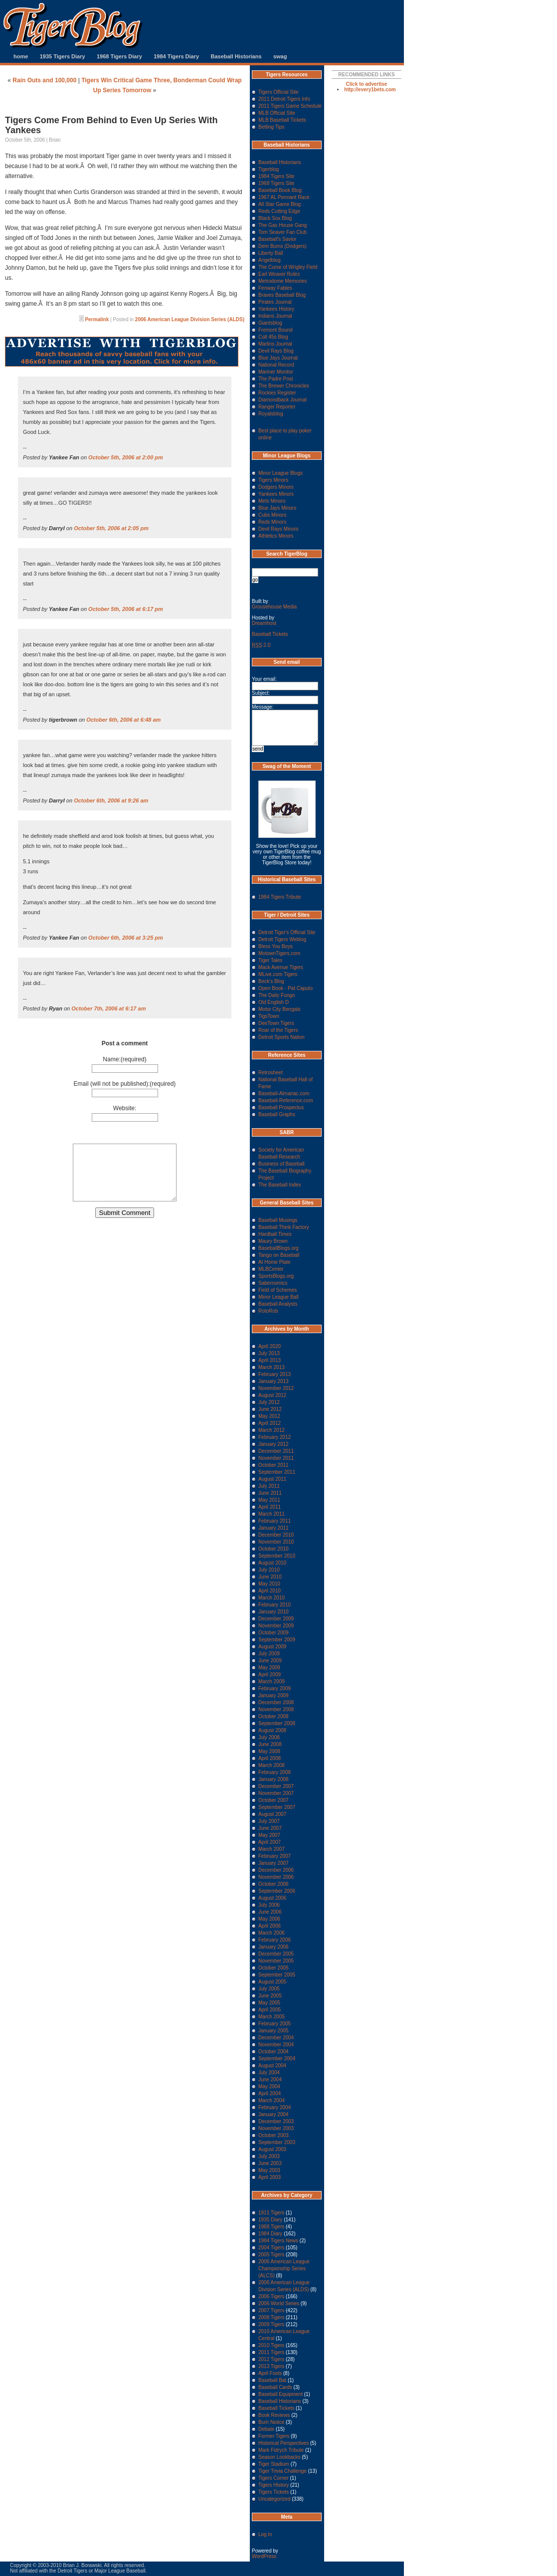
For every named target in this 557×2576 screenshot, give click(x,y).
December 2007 (276, 1786)
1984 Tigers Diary (176, 56)
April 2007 (269, 1842)
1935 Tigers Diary (62, 56)
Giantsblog (270, 323)
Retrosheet (270, 1072)
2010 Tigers (271, 2345)
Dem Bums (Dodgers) (282, 246)
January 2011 (273, 1528)
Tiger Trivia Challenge (282, 2471)
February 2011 (274, 1521)
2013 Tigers (271, 2366)
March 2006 (271, 1933)
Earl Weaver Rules (279, 274)
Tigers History (273, 2485)
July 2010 (269, 1570)
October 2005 (273, 1968)
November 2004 (276, 2044)
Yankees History (276, 309)
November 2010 (276, 1542)
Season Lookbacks (279, 2457)
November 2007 (276, 1793)
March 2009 (271, 1681)
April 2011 (269, 1507)
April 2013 (269, 1360)
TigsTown (268, 1016)
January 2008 (273, 1779)
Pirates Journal (275, 302)
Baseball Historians (235, 56)
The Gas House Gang (282, 225)
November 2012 (276, 1388)
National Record (276, 365)
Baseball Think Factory (283, 1227)
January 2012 (273, 1444)
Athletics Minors (276, 536)
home (20, 56)
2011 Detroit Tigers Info (284, 99)
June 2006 (270, 1912)
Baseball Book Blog (280, 190)
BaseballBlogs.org (278, 1248)
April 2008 (269, 1758)
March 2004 (271, 2100)
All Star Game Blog (279, 204)
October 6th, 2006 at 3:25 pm (125, 938)
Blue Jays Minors (277, 508)
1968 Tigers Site (276, 183)
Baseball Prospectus (281, 1107)
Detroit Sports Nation (281, 1037)
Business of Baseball (281, 1164)
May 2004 (269, 2086)
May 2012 (269, 1416)
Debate (266, 2429)
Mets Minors (271, 501)
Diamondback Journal (282, 399)
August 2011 (272, 1479)
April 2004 (269, 2093)
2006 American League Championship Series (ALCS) (284, 2268)
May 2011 (269, 1500)
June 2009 (270, 1660)
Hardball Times (275, 1234)
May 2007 (269, 1835)
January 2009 (273, 1695)
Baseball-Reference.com (285, 1100)
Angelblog (269, 260)
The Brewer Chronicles (283, 386)
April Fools (270, 2373)
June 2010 (270, 1577)
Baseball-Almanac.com (283, 1093)
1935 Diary (270, 2219)
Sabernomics (272, 1283)
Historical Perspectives (283, 2443)
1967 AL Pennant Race (284, 197)
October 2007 (273, 1800)
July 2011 (269, 1486)
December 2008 (276, 1702)
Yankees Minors (276, 494)
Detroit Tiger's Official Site (287, 932)
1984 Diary (270, 2233)
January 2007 (273, 1863)
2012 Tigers (271, 2359)
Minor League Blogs (280, 473)
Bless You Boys (275, 946)
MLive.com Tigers (277, 974)
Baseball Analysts (277, 1304)
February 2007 (274, 1856)
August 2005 (272, 1981)
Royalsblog (270, 413)
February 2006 (274, 1940)
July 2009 (269, 1653)
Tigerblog (268, 169)
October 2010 (273, 1549)
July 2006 (269, 1905)
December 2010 (276, 1535)
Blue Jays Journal (278, 358)
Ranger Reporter (276, 406)
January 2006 (273, 1947)
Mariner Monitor (275, 372)
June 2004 (270, 2079)
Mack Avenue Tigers (280, 967)
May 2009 (269, 1667)
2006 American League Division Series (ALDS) (189, 319)
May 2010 (269, 1583)
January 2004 (273, 2114)
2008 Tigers (271, 2317)
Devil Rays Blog (276, 351)
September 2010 (276, 1556)
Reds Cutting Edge (279, 211)
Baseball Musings (277, 1220)
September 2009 (276, 1639)
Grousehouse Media (274, 606)
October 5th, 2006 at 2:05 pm (111, 528)
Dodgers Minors (276, 487)
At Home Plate (274, 1262)
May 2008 (269, 1751)
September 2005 (276, 1975)
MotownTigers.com (279, 953)
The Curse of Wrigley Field (287, 267)
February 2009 (274, 1688)
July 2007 (269, 1821)
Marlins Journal (275, 344)
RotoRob (268, 1311)
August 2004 (272, 2065)
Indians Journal (275, 316)
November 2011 (276, 1458)
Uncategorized (274, 2499)
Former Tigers (273, 2436)
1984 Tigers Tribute (279, 897)
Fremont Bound (275, 330)
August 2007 (272, 1814)
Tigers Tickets (273, 2492)
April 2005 (269, 2009)
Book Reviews (274, 2415)
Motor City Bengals (279, 1009)
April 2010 (269, 1590)
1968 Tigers (271, 2226)
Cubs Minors (272, 515)
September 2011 (276, 1472)
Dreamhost (264, 623)
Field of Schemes (277, 1290)
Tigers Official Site (278, 92)
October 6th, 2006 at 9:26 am (111, 800)
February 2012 (274, 1437)
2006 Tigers (271, 2296)
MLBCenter (271, 1269)
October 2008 (273, 1716)
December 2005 (276, 1954)
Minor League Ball (278, 1297)
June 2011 (270, 1493)
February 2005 (274, 2023)
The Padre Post (275, 379)
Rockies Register (277, 393)
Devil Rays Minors (278, 529)
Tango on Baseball (278, 1255)
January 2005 (273, 2030)
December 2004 (276, 2037)
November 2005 (276, 1961)
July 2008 (269, 1737)
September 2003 (276, 2142)
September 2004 (276, 2058)
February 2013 (274, 1374)
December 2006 (276, 1870)
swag (280, 56)
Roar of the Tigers (278, 1030)
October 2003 (273, 2135)
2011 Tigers (271, 2352)
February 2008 (274, 1772)
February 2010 (274, 1604)
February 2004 (274, 2107)
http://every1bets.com (369, 89)
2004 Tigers (271, 2247)
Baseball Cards (275, 2387)
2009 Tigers (271, 2324)
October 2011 (273, 1465)
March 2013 (271, 1367)
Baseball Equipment (280, 2394)
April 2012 (269, 1423)
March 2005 (271, 2016)
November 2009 (276, 1625)
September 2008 (276, 1723)
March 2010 (271, 1597)
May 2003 (269, 2170)
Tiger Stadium (273, 2464)
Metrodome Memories (282, 281)
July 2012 (269, 1402)
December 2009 (276, 1618)
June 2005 (270, 1995)
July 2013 (269, 1353)
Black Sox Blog (275, 218)
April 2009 (269, 1674)
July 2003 (269, 2156)
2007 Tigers (271, 2310)
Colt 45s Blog (273, 337)
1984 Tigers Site (276, 176)
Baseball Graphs (276, 1114)
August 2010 (272, 1563)
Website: (124, 1108)
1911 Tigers (271, 2212)
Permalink (97, 319)
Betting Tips (271, 127)
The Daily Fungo (276, 995)
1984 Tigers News (278, 2240)
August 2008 (272, 1730)
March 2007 (271, 1849)
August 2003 (272, 2149)
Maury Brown (273, 1241)
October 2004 (273, 2051)
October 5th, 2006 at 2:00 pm (125, 457)
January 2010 (273, 1611)
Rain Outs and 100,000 (44, 80)
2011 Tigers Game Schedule (290, 106)
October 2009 (273, 1632)
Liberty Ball (270, 253)
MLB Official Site (276, 113)
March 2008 (271, 1765)
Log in (265, 2534)
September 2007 (276, 1807)
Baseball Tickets (270, 634)
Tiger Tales (270, 960)
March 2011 (271, 1514)
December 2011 (276, 1451)
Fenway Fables (275, 288)
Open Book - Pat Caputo (285, 988)
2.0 (261, 645)
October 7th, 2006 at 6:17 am (108, 1008)
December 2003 (276, 2121)
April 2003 (269, 2177)
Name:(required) (124, 1059)
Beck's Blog (271, 981)
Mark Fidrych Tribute (281, 2450)
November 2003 (276, 2128)
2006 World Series (278, 2303)
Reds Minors (272, 522)
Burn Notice (271, 2422)
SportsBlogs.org (276, 1276)
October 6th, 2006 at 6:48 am (123, 720)
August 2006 (272, 1898)
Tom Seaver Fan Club (282, 232)
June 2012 (270, 1409)
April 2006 (269, 1926)
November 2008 (276, 1709)
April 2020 (269, 1346)
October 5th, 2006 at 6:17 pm (125, 609)
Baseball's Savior (277, 239)
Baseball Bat (272, 2380)
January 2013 (273, 1381)
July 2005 (269, 1988)
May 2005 (269, 2002)
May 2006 (269, 1919)
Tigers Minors (273, 480)
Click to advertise (366, 84)
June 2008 (270, 1744)
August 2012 (272, 1395)
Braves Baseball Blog (282, 295)
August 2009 (272, 1646)
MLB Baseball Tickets (282, 120)
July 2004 (269, 2072)
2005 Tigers (271, 2254)
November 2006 (276, 1877)
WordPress (264, 2556)
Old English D (273, 1002)
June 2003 (270, 2163)
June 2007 (270, 1828)
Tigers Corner (273, 2478)
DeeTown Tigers (276, 1023)
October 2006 (273, 1884)
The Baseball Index (279, 1185)
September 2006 (276, 1891)
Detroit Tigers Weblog (282, 939)
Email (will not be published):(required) (125, 1083)
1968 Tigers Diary (119, 56)
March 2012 (271, 1430)
